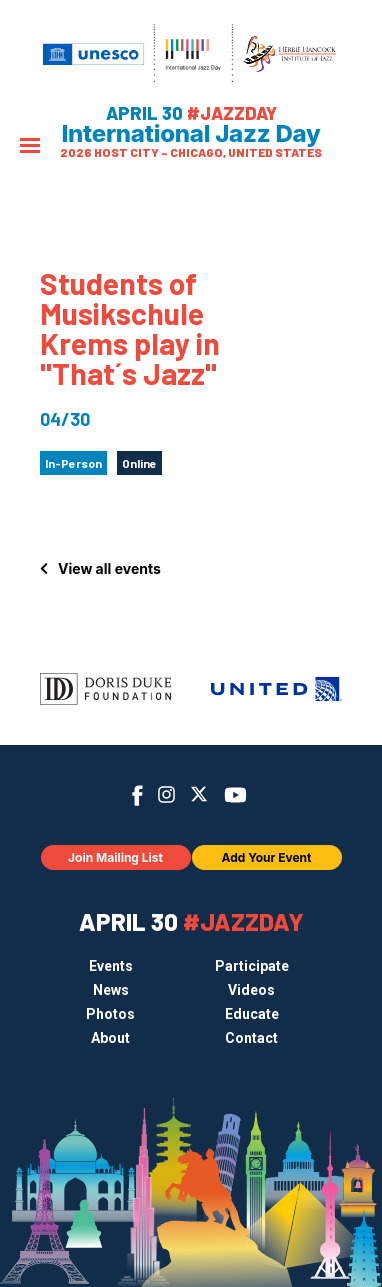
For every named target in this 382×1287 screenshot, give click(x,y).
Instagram (166, 794)
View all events (109, 568)
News (111, 990)
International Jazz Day (191, 134)
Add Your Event (267, 857)
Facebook (136, 795)
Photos (110, 1014)
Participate (252, 966)
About (110, 1038)
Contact (251, 1038)
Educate (252, 1014)
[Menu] (30, 147)
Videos (251, 990)
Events (111, 966)
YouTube (235, 795)
